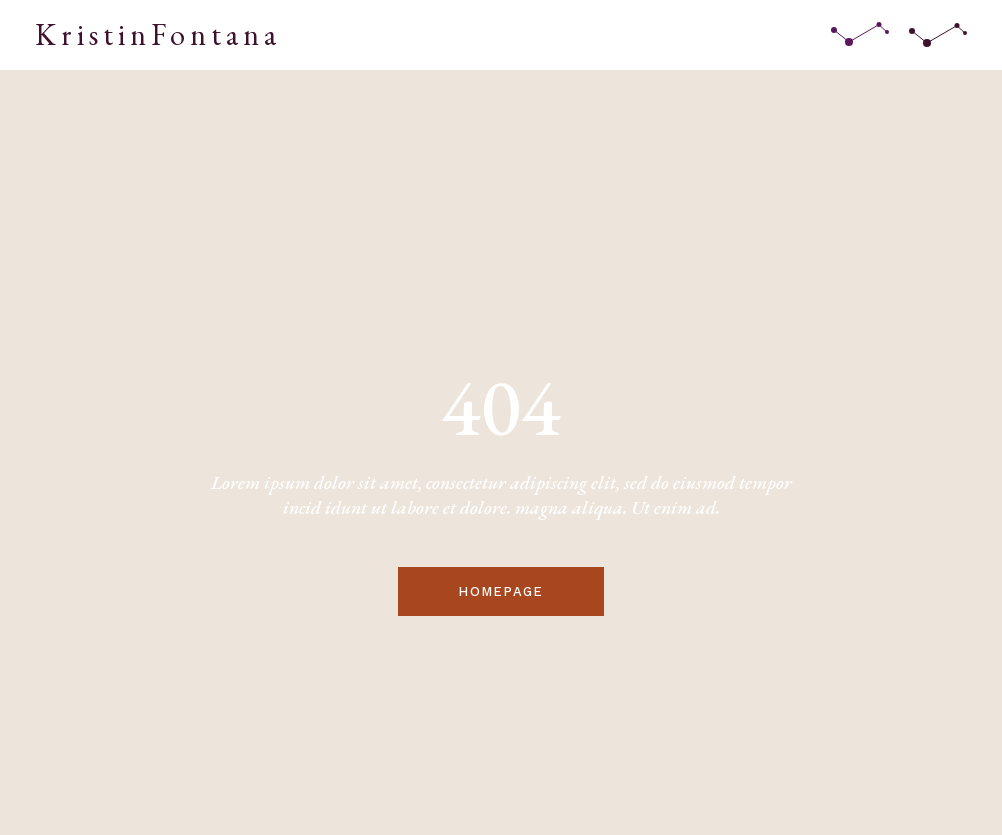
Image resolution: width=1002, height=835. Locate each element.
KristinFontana (158, 34)
